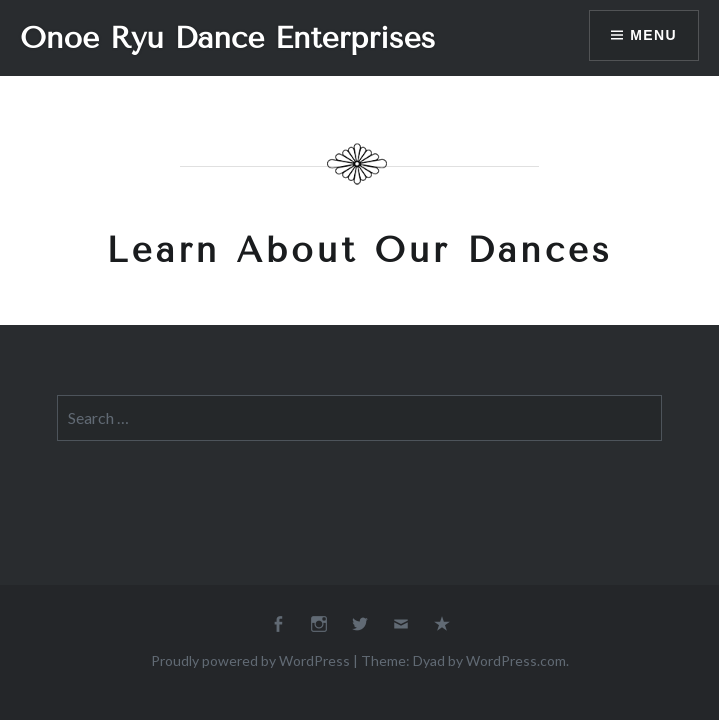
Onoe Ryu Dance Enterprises (227, 38)
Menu (653, 35)
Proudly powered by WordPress (250, 660)
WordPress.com (516, 660)
